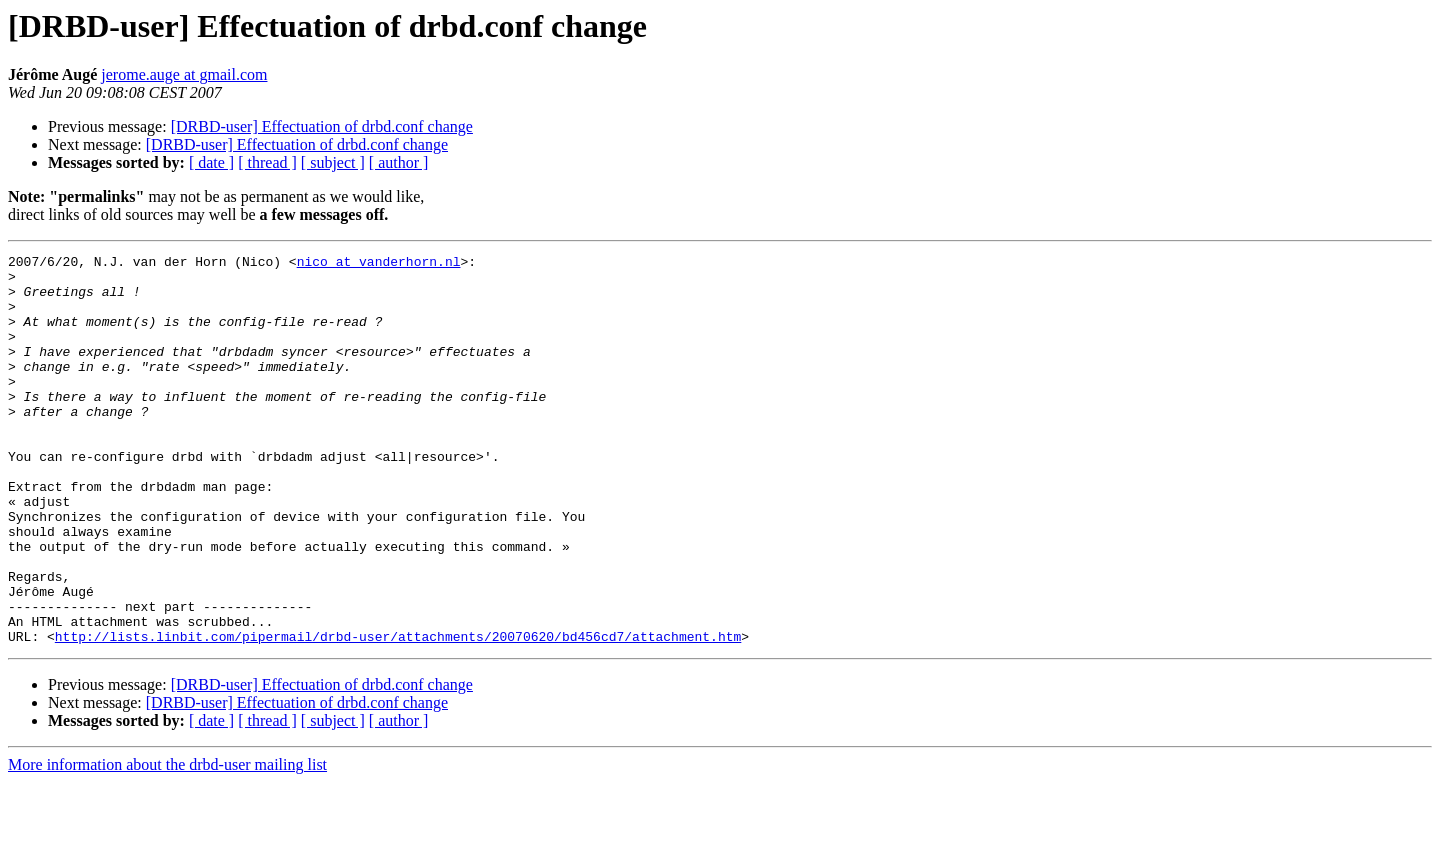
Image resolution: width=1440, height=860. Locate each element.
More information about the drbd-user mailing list (167, 842)
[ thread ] (267, 162)
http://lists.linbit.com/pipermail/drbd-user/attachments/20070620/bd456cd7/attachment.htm (398, 714)
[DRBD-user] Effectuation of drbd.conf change (322, 126)
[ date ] (211, 162)
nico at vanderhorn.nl (379, 264)
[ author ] (399, 162)
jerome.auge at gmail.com (184, 74)
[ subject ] (333, 162)
